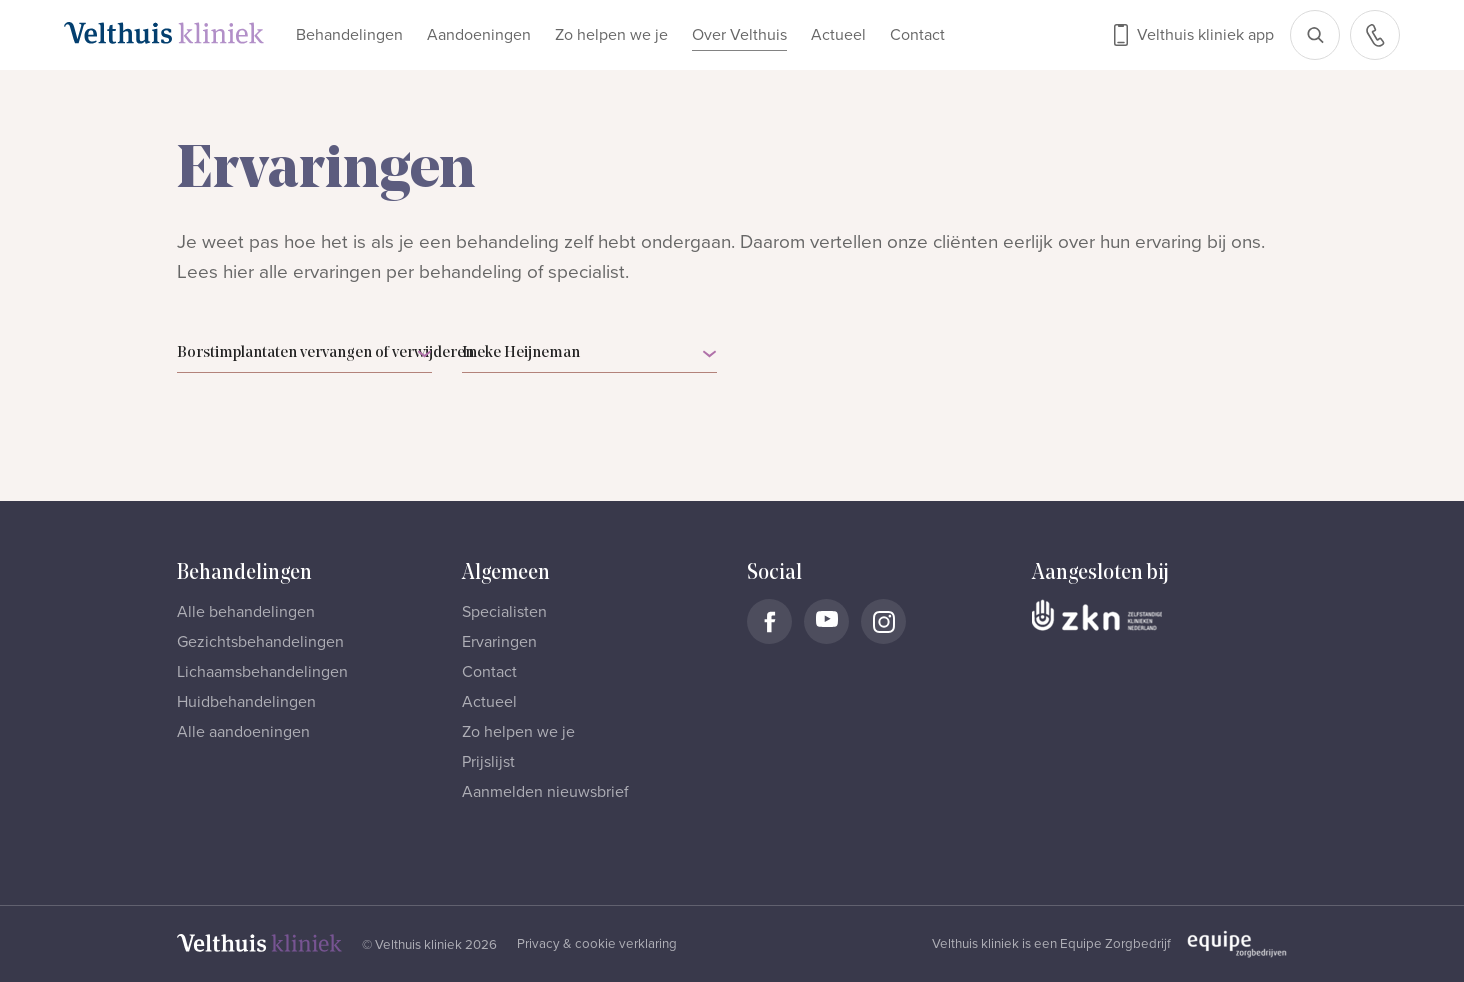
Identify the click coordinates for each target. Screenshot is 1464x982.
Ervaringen (499, 642)
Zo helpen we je (611, 35)
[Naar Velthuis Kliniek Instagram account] (883, 621)
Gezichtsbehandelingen (260, 642)
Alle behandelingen (246, 612)
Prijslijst (488, 762)
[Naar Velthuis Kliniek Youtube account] (826, 621)
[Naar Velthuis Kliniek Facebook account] (769, 621)
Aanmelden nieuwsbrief (545, 792)
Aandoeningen (479, 35)
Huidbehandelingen (246, 702)
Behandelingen (349, 35)
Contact (917, 35)
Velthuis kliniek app (1205, 35)
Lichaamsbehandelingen (262, 672)
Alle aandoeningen (243, 732)
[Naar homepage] (164, 33)
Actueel (838, 35)
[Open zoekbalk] (1315, 35)
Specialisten (504, 612)
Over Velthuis (739, 35)
